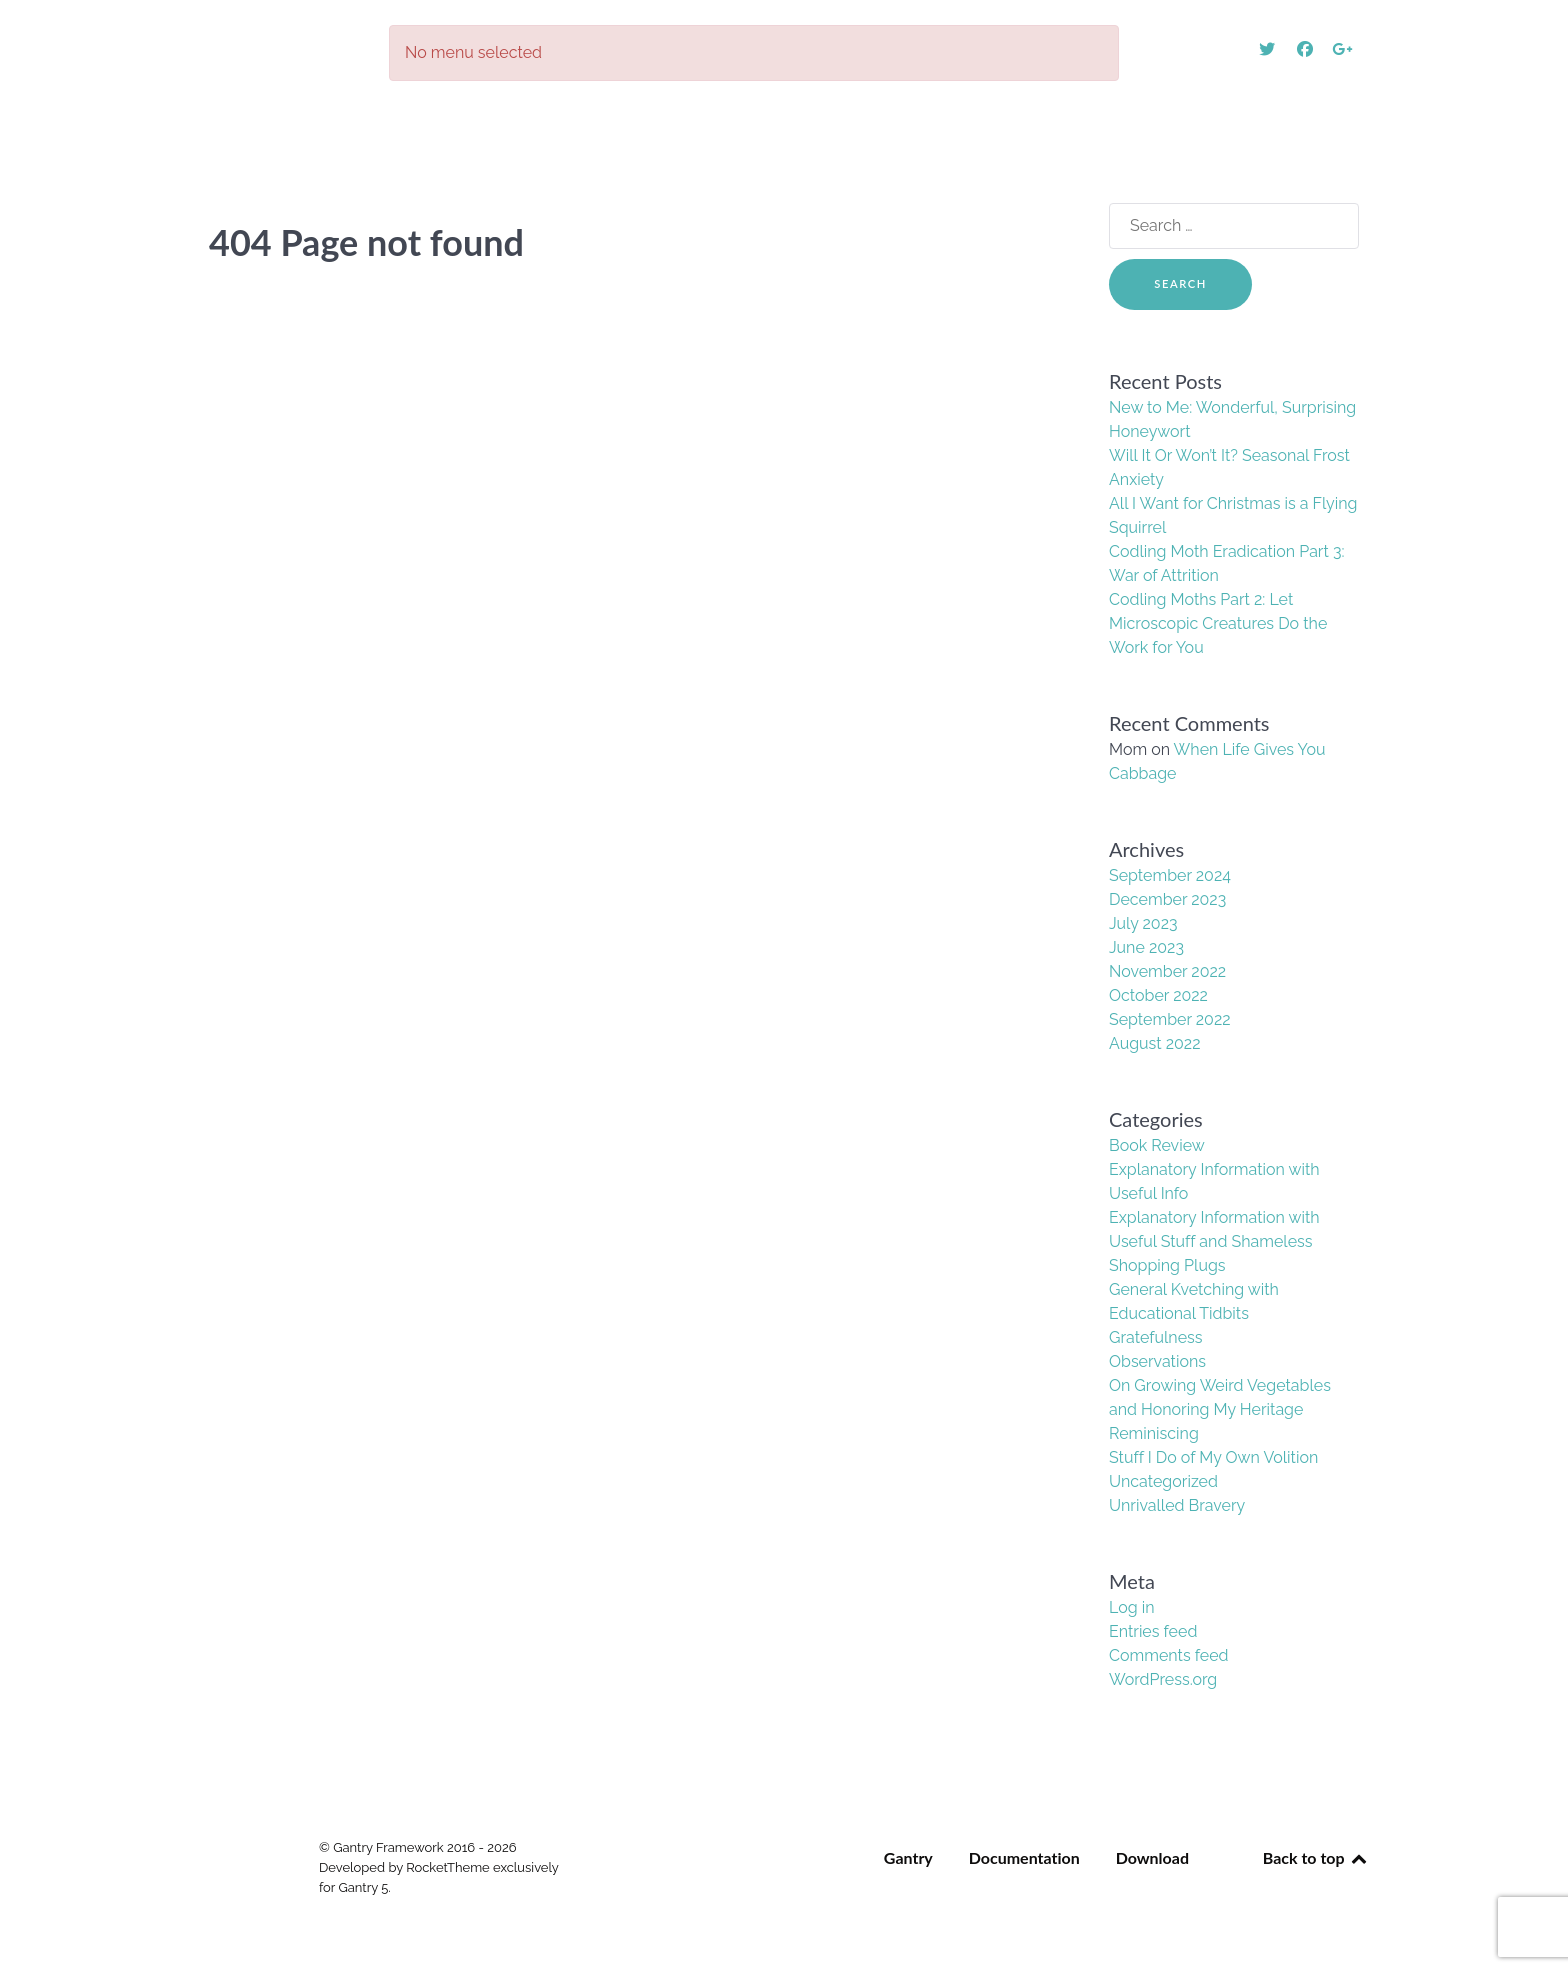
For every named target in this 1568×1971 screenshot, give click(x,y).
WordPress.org (1163, 1679)
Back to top (1316, 1857)
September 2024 (1170, 875)
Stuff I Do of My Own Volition (1213, 1457)
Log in (1131, 1607)
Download (1152, 1857)
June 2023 (1146, 947)
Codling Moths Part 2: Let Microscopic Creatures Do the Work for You (1218, 623)
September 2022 (1170, 1019)
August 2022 (1155, 1043)
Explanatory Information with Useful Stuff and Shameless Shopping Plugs (1214, 1241)
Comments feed (1168, 1655)
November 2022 (1167, 971)
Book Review (1157, 1145)
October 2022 (1158, 995)
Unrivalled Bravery (1177, 1505)
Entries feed (1153, 1631)
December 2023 (1167, 899)
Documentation (1024, 1857)
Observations (1157, 1361)
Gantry (908, 1857)
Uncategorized (1163, 1481)
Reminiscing (1154, 1433)
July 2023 (1143, 923)
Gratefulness (1156, 1337)
